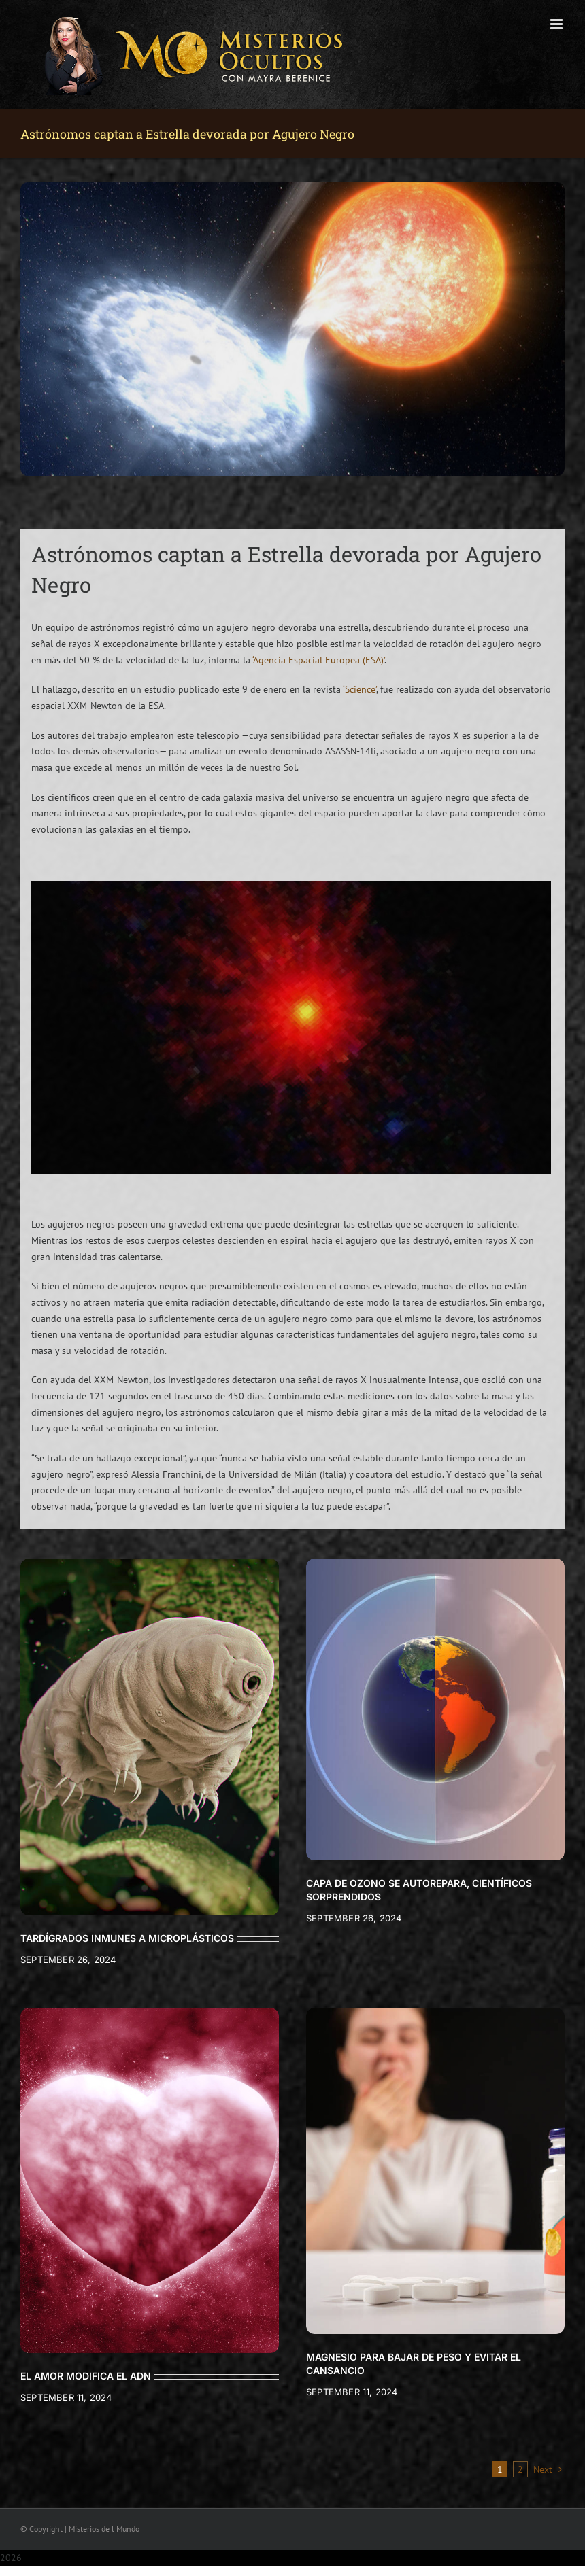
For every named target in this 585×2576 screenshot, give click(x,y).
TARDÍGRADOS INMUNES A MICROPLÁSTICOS (127, 1938)
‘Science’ (359, 689)
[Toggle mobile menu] (557, 24)
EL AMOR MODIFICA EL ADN (85, 2376)
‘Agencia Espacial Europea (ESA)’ (318, 660)
